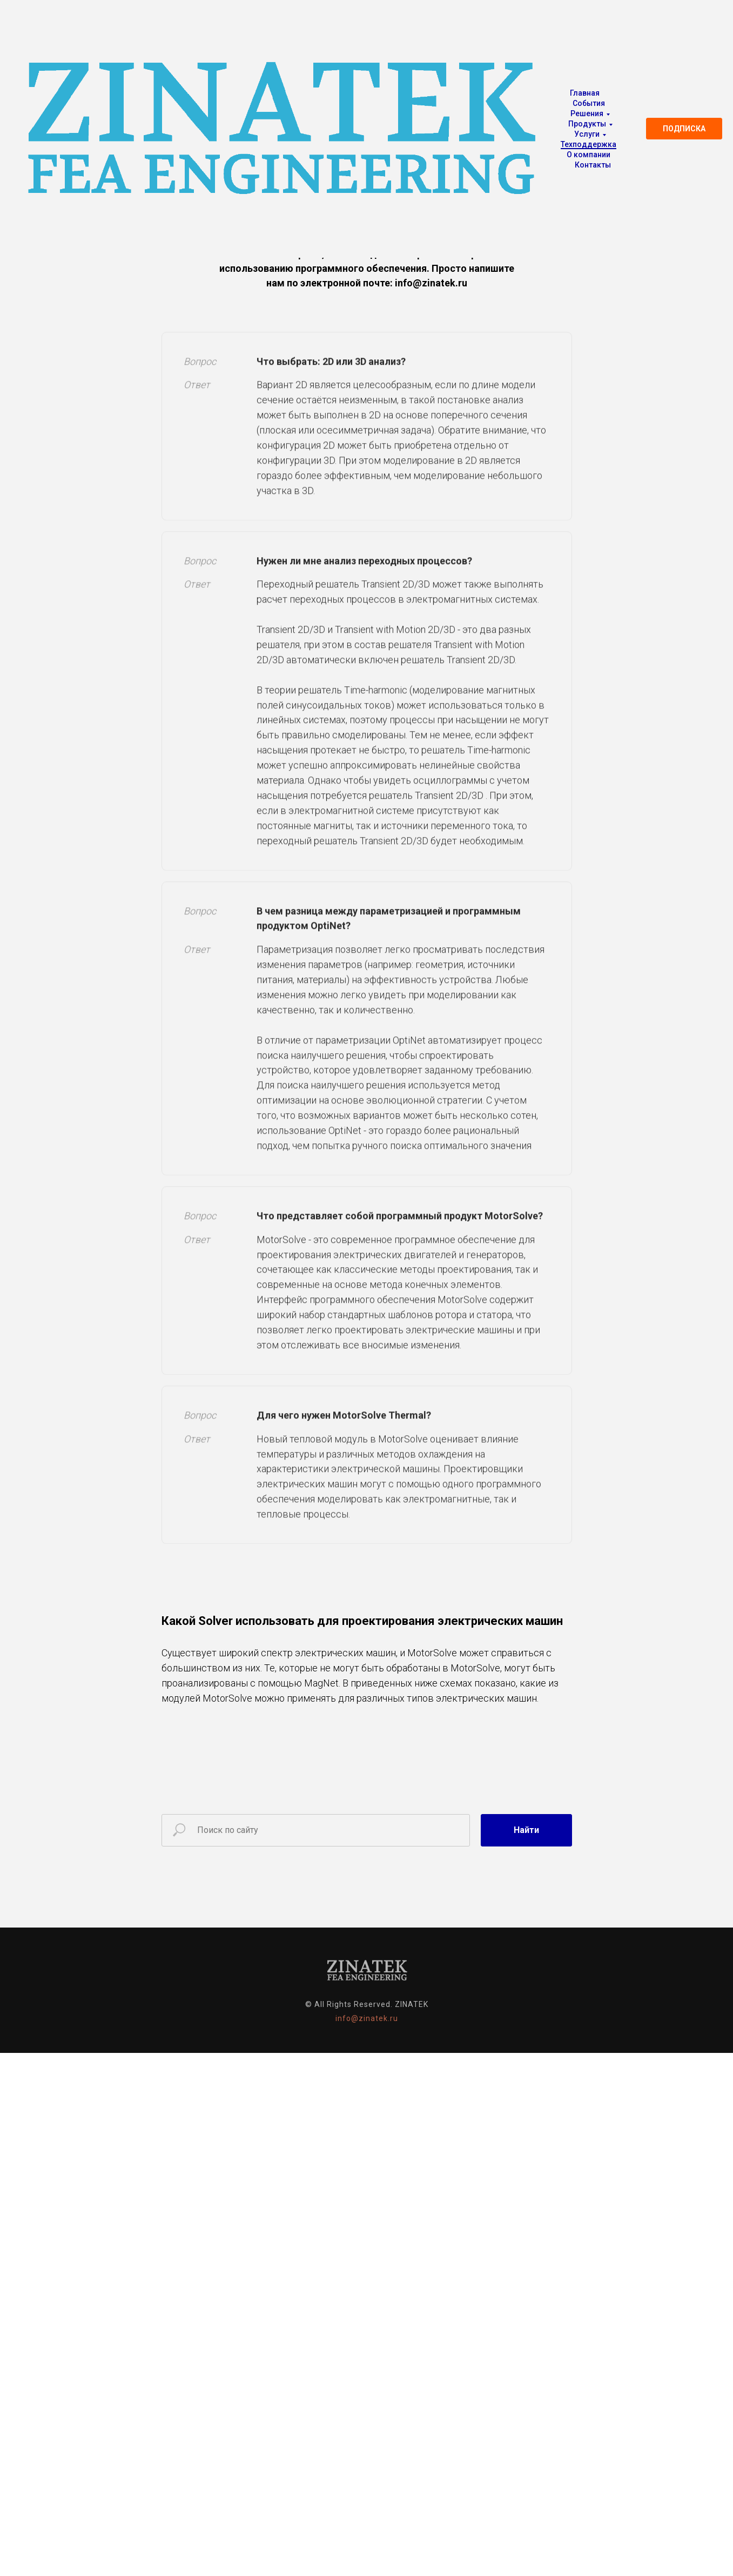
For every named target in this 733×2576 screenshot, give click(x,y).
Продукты (587, 123)
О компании (588, 154)
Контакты (593, 164)
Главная (585, 93)
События (589, 103)
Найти (526, 1830)
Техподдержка (588, 144)
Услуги (587, 134)
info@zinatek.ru (366, 2018)
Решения (586, 113)
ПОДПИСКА (684, 128)
